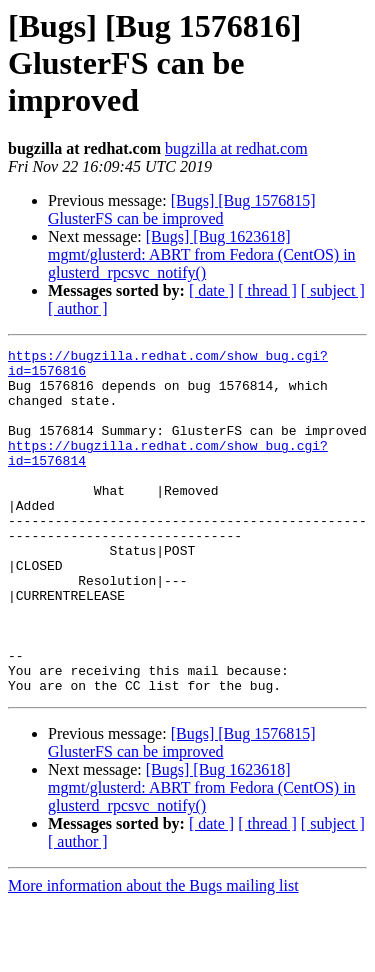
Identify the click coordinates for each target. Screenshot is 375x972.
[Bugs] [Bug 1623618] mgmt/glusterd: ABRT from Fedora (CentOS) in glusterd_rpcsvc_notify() (202, 254)
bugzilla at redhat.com (236, 148)
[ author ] (78, 308)
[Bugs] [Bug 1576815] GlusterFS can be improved (182, 209)
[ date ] (211, 290)
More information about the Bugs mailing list (153, 954)
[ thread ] (267, 290)
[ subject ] (333, 290)
